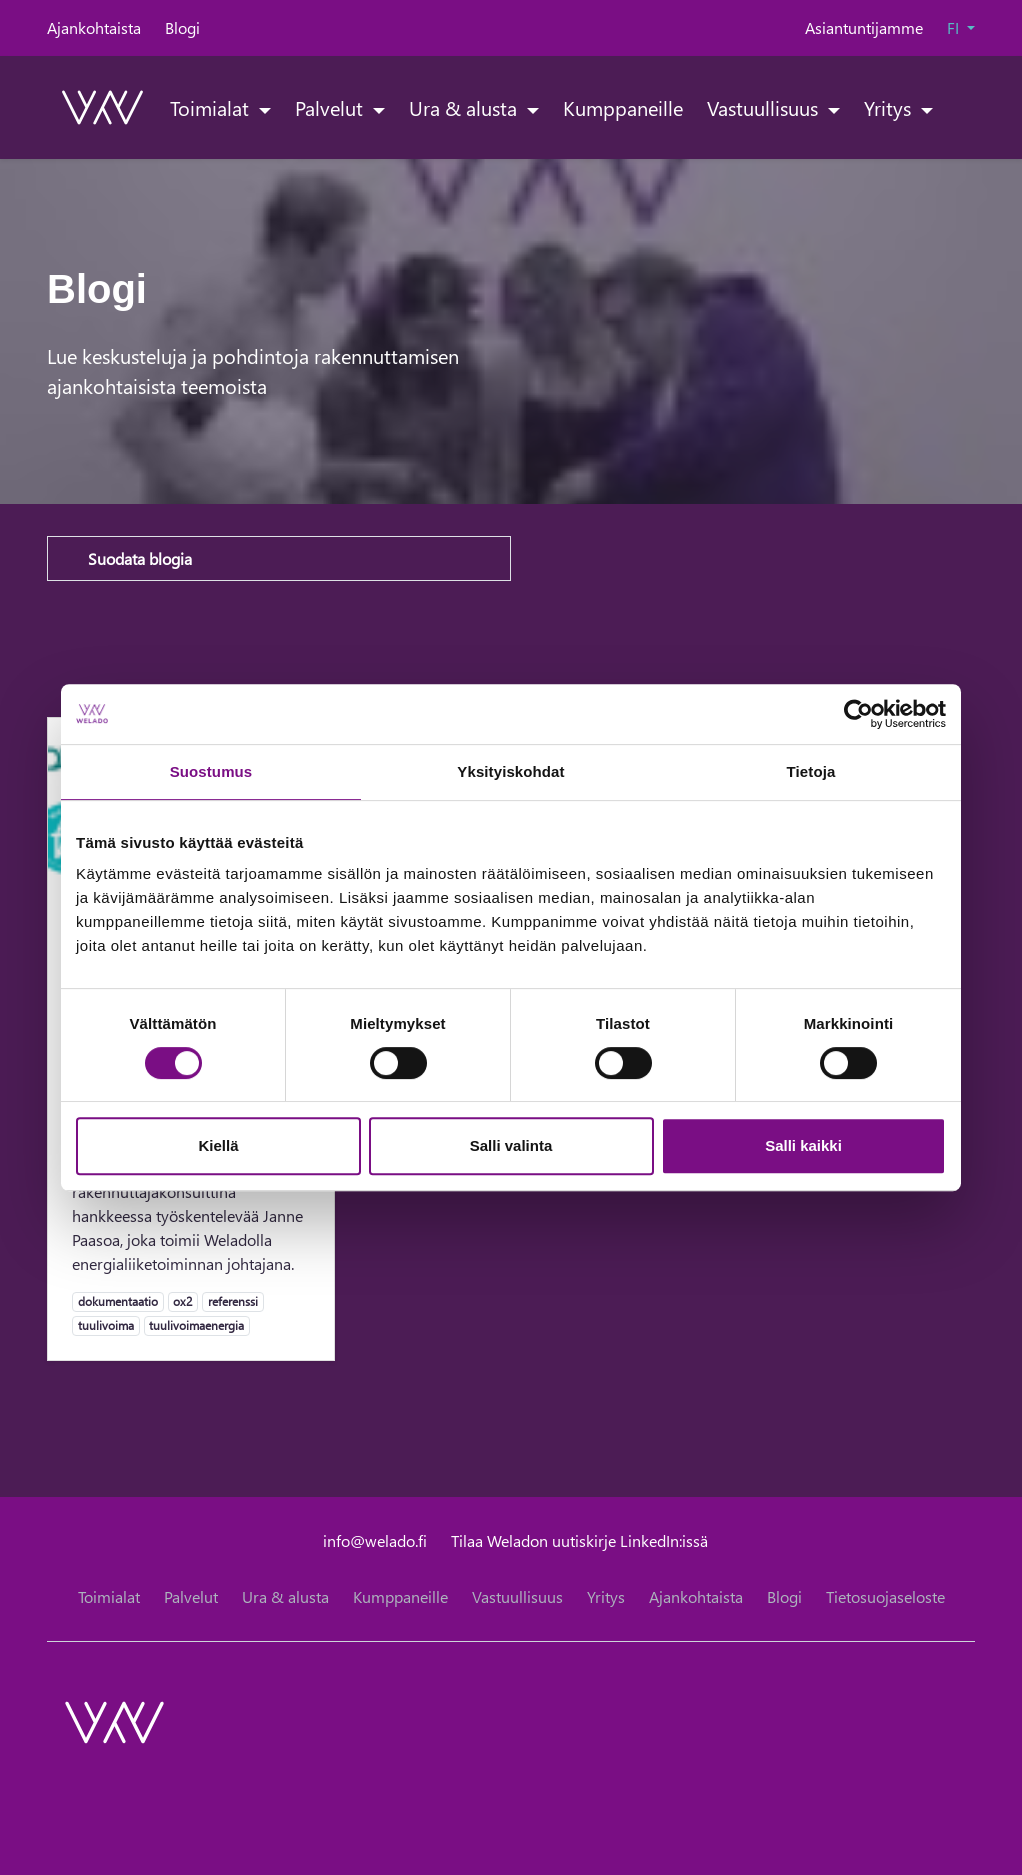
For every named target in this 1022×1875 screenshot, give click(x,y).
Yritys (890, 107)
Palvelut (331, 107)
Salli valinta (511, 1145)
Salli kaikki (803, 1145)
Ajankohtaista (94, 27)
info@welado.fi (375, 1540)
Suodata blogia (140, 558)
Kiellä (218, 1145)
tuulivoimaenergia (196, 1325)
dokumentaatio (117, 1301)
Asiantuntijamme (864, 27)
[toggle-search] (950, 107)
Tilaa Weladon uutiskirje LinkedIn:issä (579, 1540)
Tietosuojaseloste (885, 1596)
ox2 (182, 1301)
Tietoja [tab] (811, 771)
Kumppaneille (623, 107)
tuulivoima (105, 1325)
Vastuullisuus (765, 107)
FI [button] (955, 27)
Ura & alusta (465, 107)
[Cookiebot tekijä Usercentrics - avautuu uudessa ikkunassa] (858, 714)
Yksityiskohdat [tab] (510, 771)
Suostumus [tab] (211, 771)
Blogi (182, 27)
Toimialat (212, 107)
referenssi (232, 1301)
